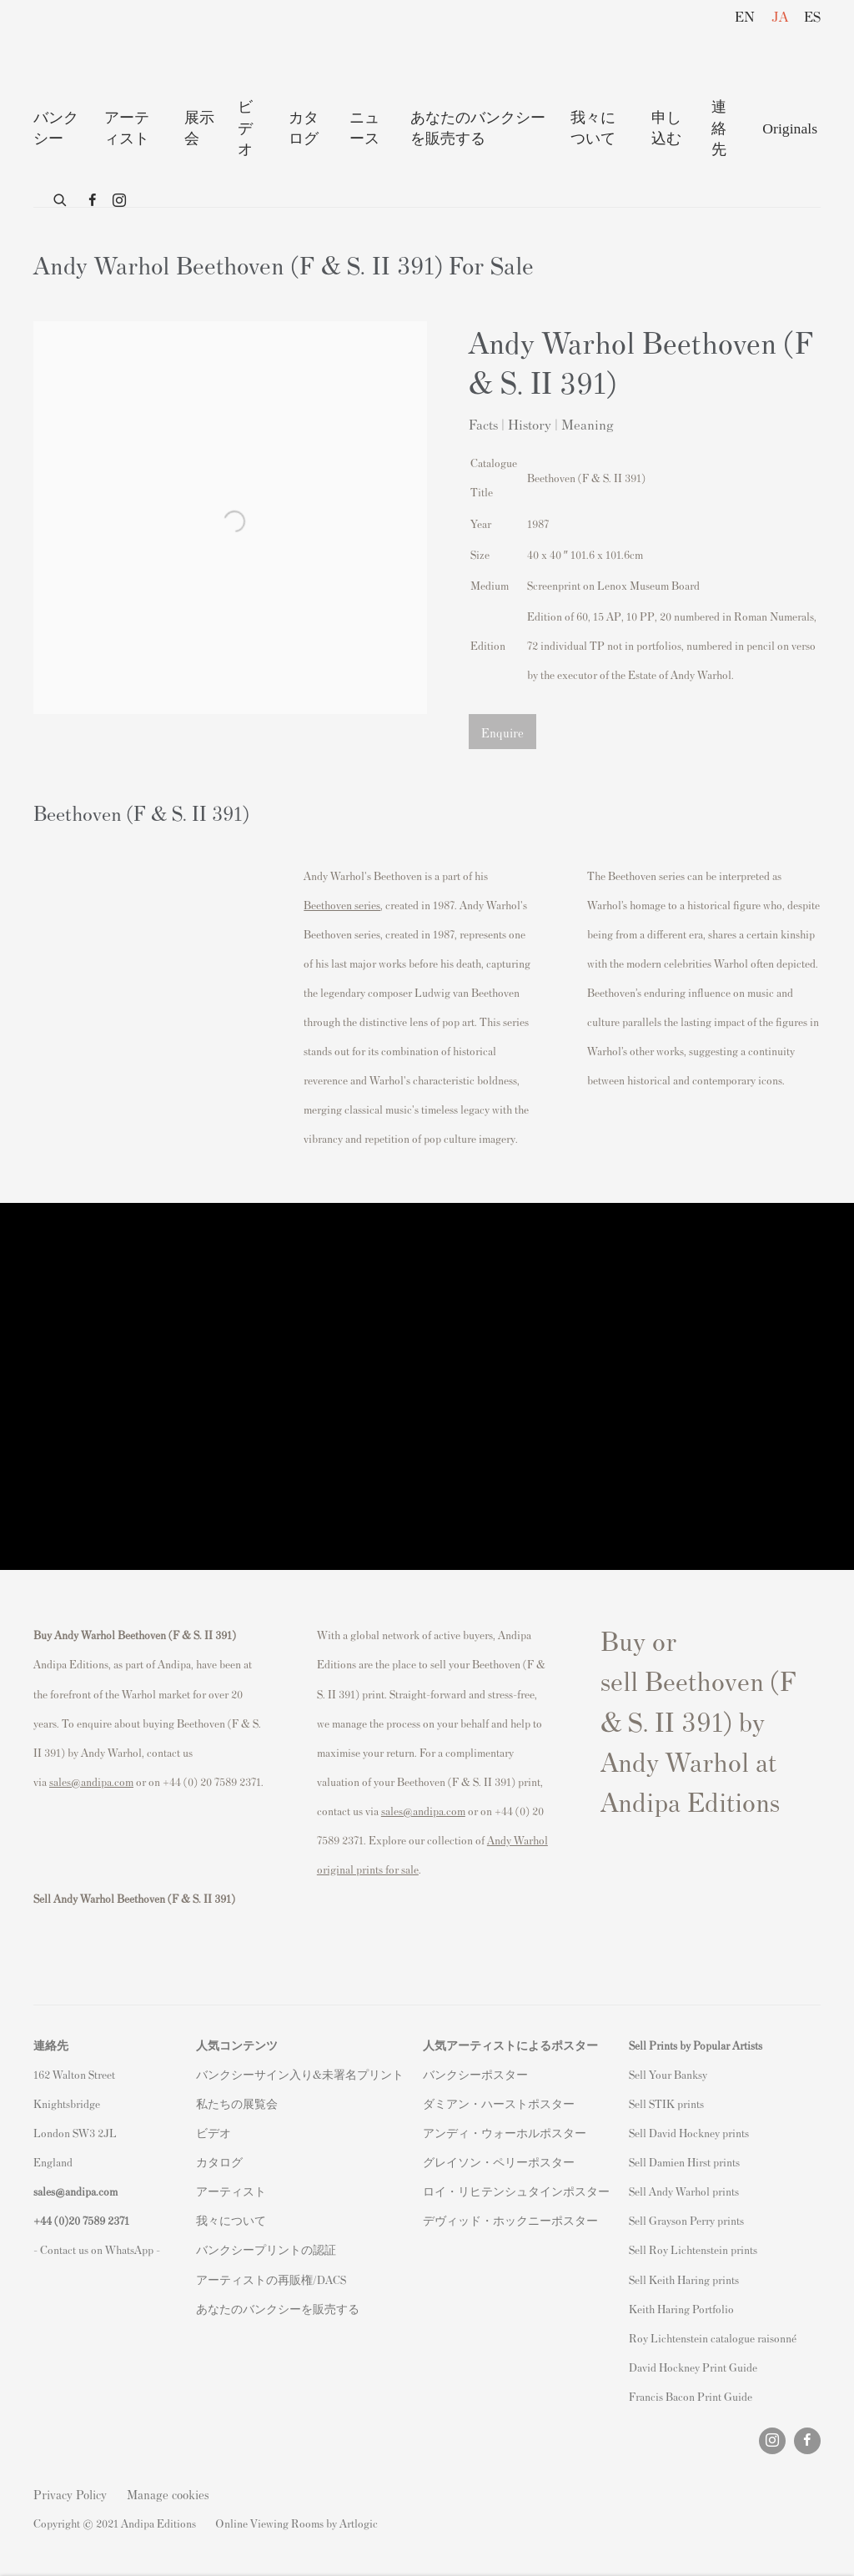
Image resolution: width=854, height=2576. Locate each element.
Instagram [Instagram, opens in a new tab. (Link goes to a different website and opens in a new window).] (119, 201)
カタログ (304, 128)
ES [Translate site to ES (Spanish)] (812, 16)
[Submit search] (60, 196)
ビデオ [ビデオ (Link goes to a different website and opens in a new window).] (213, 2133)
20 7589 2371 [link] (98, 2220)
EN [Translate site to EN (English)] (745, 16)
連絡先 (718, 128)
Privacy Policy (70, 2494)
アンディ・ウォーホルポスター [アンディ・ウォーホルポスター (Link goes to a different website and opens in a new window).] (504, 2133)
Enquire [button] (502, 732)
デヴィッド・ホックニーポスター (510, 2220)
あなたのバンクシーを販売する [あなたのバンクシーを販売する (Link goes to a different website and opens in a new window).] (277, 2309)
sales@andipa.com (91, 1781)
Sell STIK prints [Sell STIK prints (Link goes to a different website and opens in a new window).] (666, 2103)
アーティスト (126, 128)
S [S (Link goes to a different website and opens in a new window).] (632, 2074)
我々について (592, 128)
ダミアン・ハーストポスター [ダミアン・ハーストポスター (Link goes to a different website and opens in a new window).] (499, 2103)
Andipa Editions (91, 48)
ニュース (364, 128)
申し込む (666, 128)
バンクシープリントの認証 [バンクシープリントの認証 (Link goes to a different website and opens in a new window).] (266, 2249)
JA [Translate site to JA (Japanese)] (779, 16)
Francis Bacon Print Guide (690, 2396)
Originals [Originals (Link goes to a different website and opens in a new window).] (789, 128)
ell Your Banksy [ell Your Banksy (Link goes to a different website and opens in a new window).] (671, 2074)
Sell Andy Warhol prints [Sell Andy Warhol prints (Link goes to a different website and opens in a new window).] (684, 2191)
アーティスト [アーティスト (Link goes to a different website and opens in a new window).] (231, 2191)
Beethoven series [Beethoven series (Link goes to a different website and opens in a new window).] (342, 905)
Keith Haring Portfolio (681, 2309)
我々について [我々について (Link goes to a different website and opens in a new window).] (231, 2220)
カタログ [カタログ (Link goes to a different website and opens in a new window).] (219, 2162)
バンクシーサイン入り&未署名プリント (300, 2074)
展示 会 (199, 128)
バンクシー (55, 128)
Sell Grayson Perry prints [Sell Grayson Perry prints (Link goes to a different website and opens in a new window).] (686, 2220)
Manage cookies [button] (168, 2494)
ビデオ (245, 128)
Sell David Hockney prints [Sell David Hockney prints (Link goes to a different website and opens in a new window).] (689, 2133)
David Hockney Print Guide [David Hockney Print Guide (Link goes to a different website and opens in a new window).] (693, 2367)
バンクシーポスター (475, 2074)
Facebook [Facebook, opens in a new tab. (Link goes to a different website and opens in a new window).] (92, 201)
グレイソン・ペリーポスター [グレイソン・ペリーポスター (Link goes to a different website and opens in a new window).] (499, 2162)
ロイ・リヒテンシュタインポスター (516, 2191)
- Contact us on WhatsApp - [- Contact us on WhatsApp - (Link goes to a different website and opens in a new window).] (96, 2249)
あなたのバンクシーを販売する (477, 128)
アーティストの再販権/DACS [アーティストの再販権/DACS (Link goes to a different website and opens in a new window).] (271, 2279)
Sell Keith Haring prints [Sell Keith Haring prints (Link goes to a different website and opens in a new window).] (684, 2279)
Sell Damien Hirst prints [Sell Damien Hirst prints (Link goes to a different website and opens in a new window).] (684, 2162)
